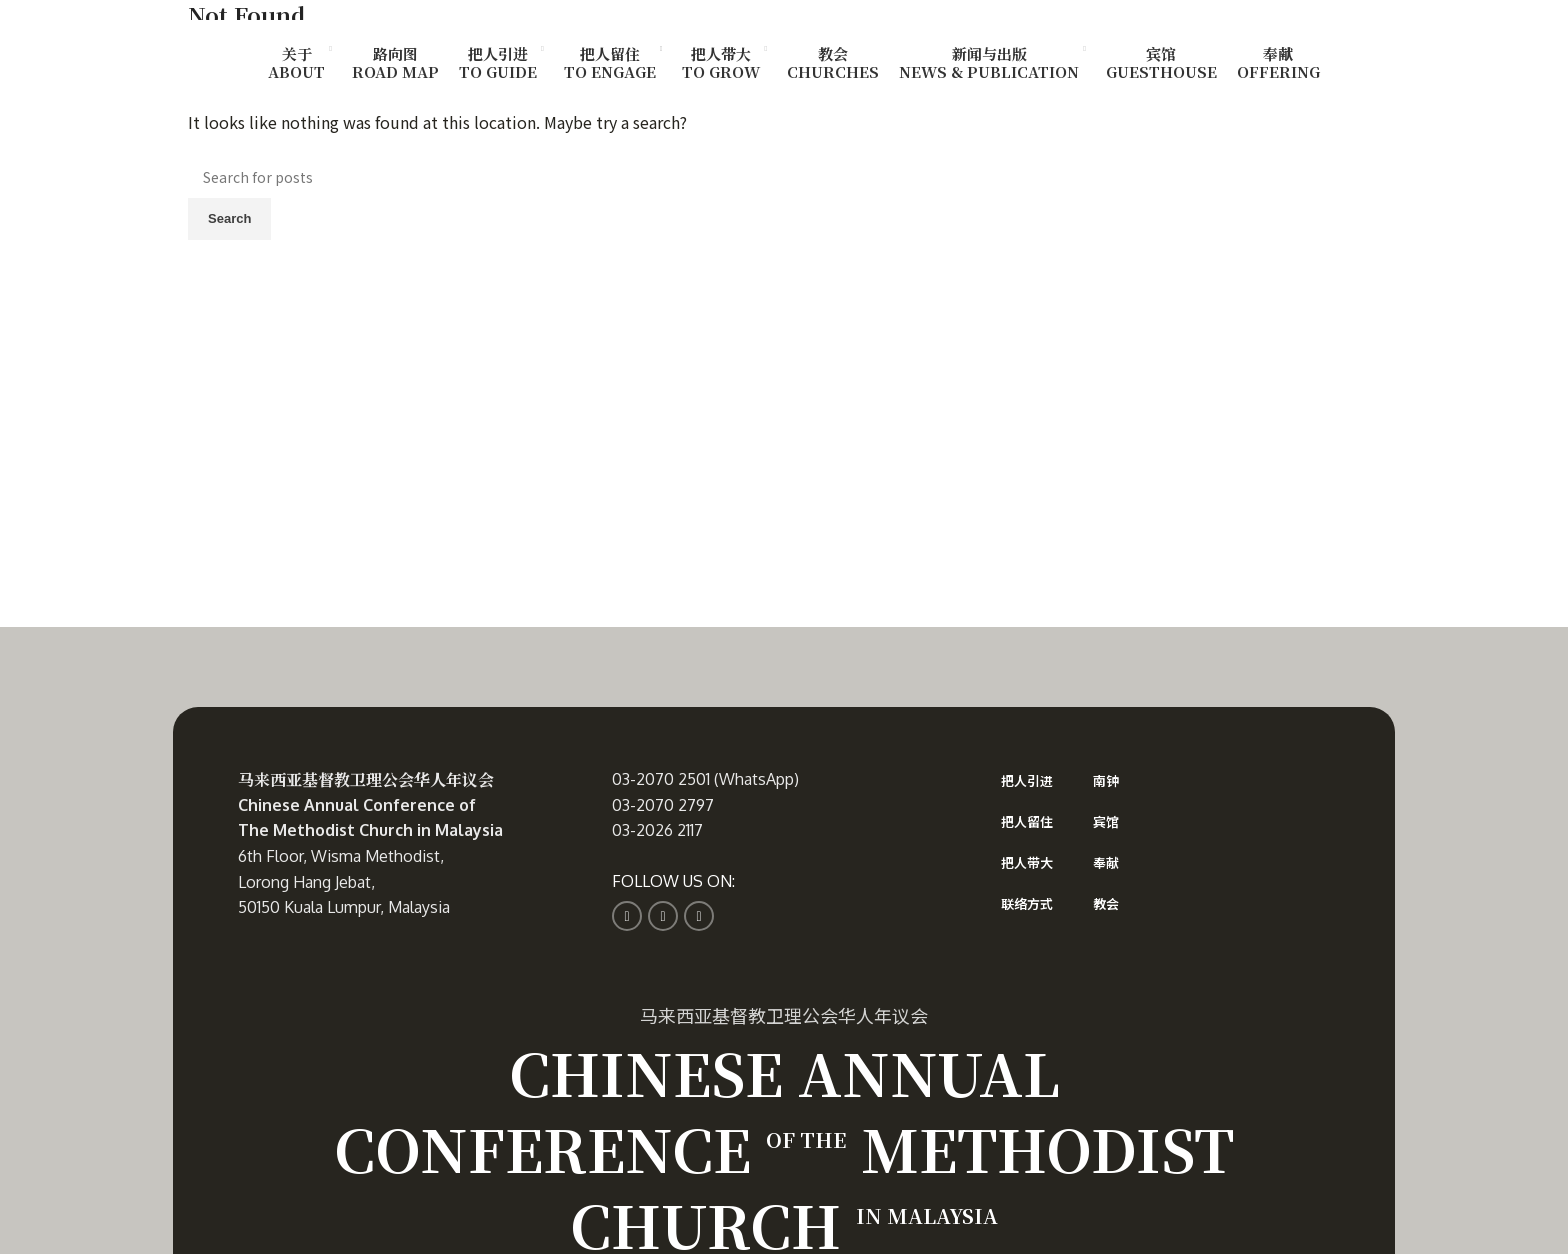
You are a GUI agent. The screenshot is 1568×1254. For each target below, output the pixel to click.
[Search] (784, 177)
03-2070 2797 (663, 805)
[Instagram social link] (663, 916)
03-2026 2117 (657, 830)
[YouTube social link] (699, 916)
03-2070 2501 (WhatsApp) (705, 779)
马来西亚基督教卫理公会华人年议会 (366, 779)
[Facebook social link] (627, 916)
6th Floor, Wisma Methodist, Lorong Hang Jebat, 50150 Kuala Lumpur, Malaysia (344, 881)
